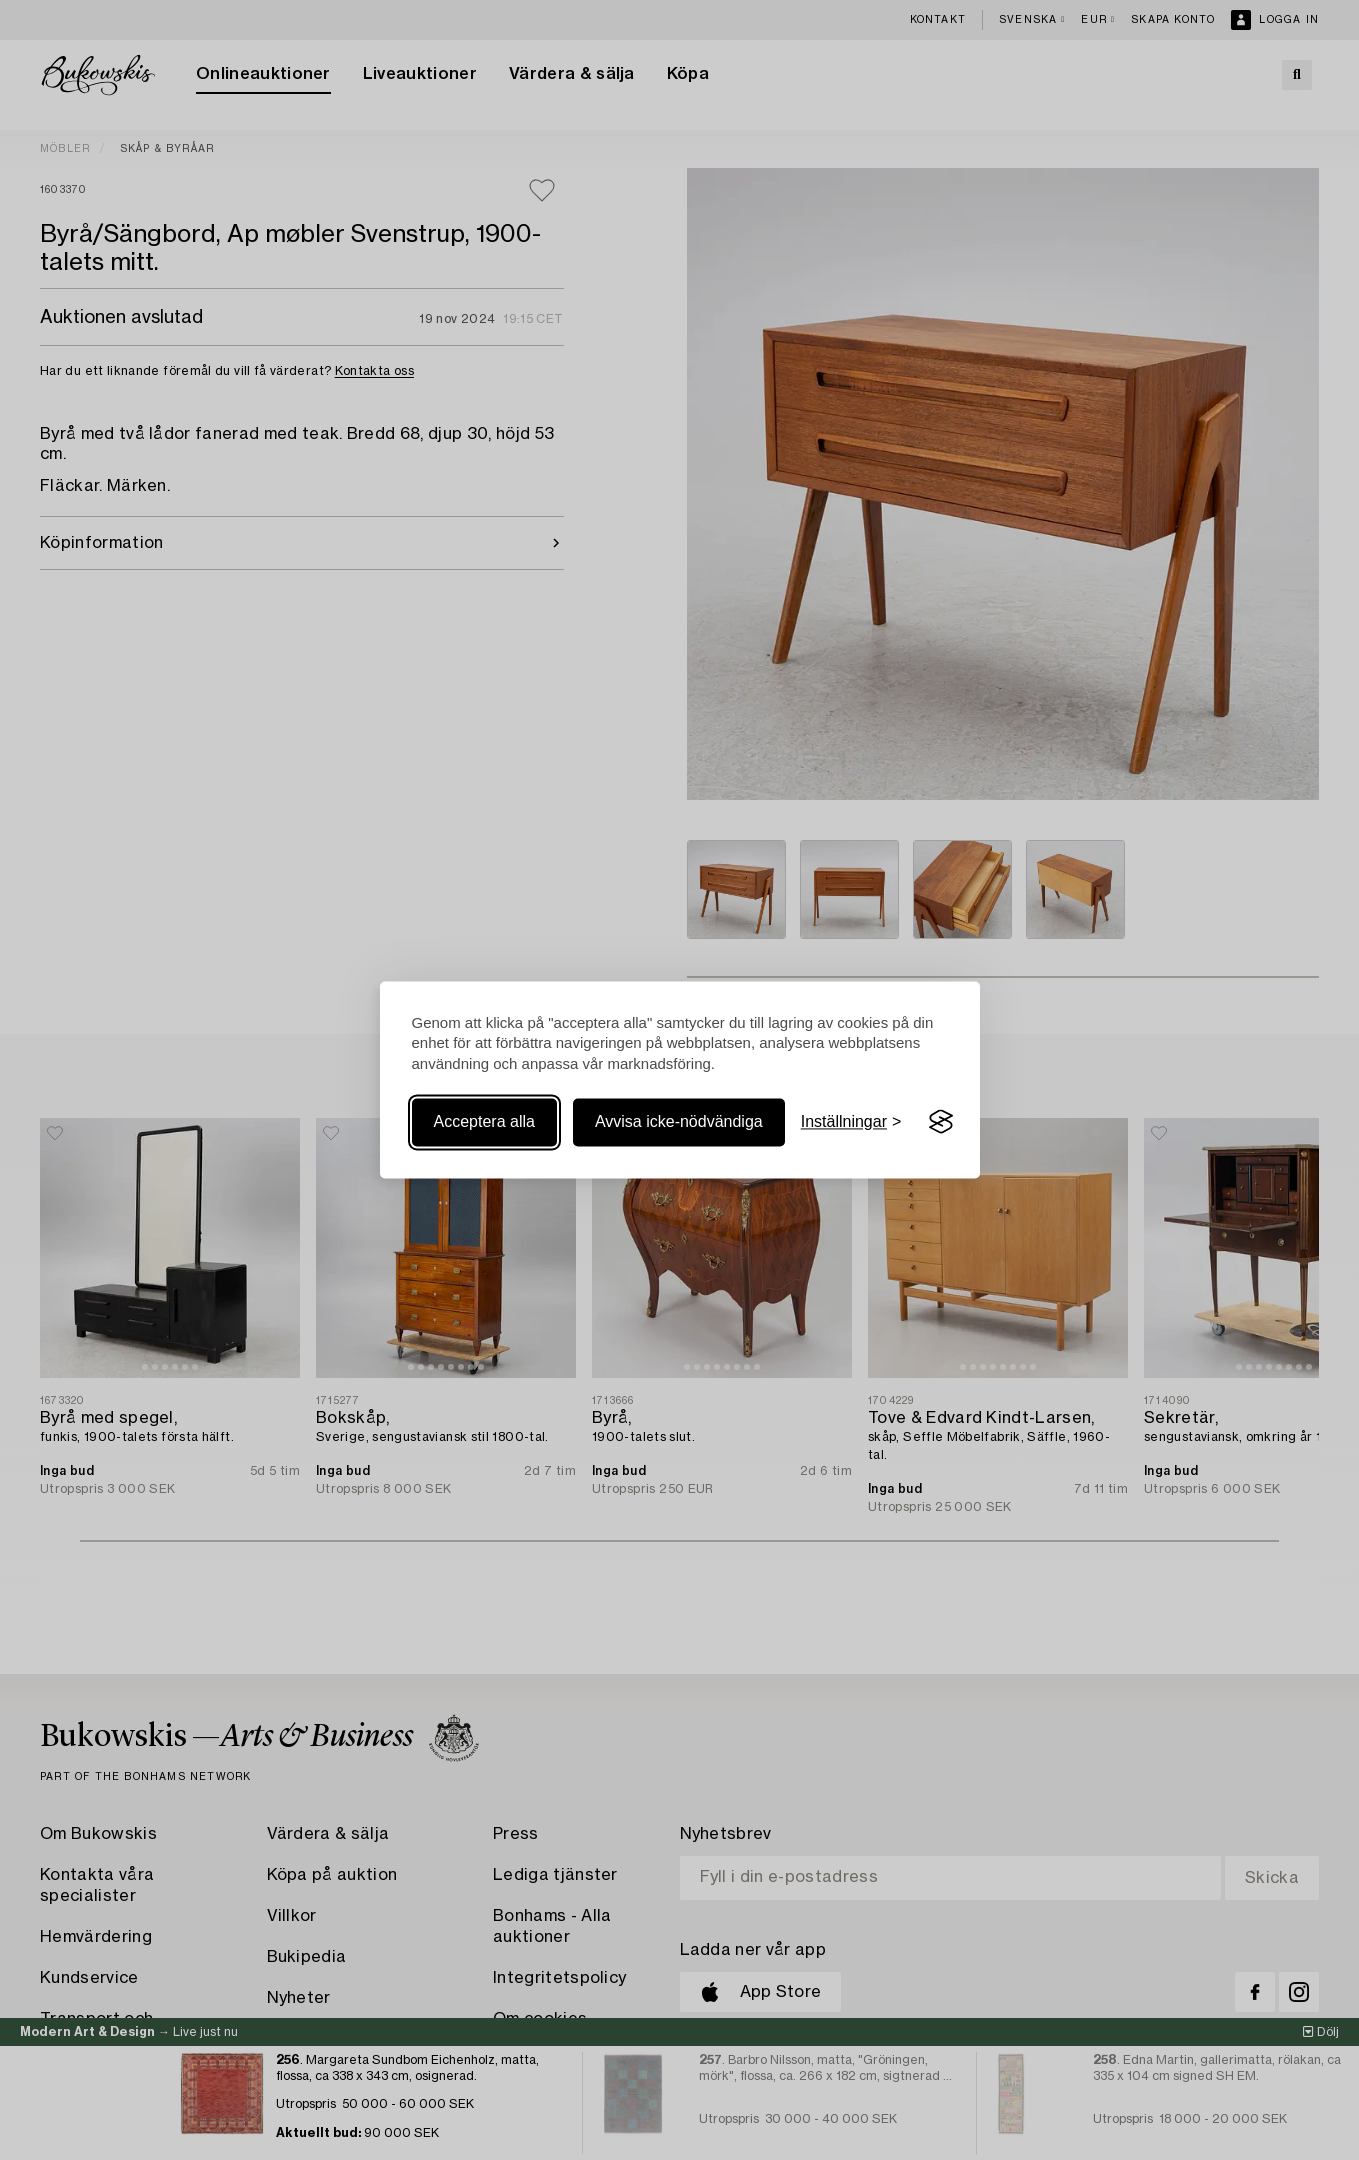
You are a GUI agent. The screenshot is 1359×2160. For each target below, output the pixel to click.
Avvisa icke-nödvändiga (679, 1121)
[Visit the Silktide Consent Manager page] (941, 1122)
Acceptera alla (484, 1121)
